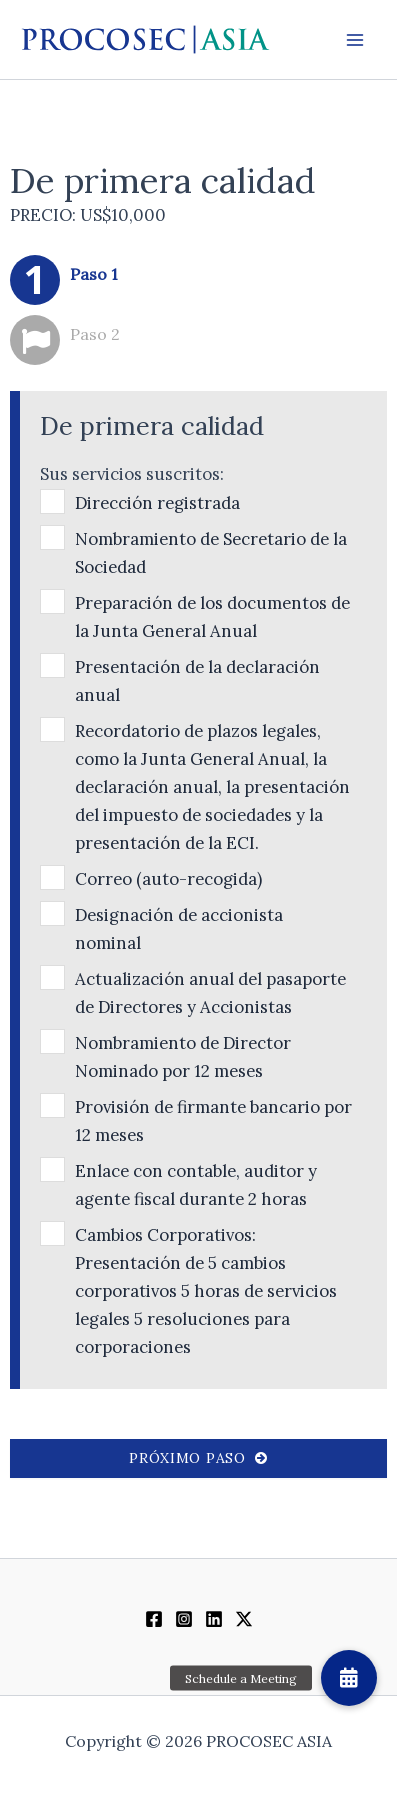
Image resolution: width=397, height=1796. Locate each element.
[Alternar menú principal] (355, 40)
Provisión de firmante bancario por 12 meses (213, 1121)
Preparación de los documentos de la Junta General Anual (212, 617)
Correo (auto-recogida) (168, 879)
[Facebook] (154, 1619)
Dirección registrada (157, 503)
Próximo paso (198, 1458)
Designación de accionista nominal (179, 929)
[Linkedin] (214, 1619)
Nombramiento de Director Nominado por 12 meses (183, 1057)
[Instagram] (184, 1619)
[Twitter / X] (244, 1619)
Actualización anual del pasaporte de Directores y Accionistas (210, 993)
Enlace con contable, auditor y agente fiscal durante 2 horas (196, 1185)
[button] (349, 1678)
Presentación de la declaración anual (197, 681)
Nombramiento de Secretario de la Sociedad (211, 553)
